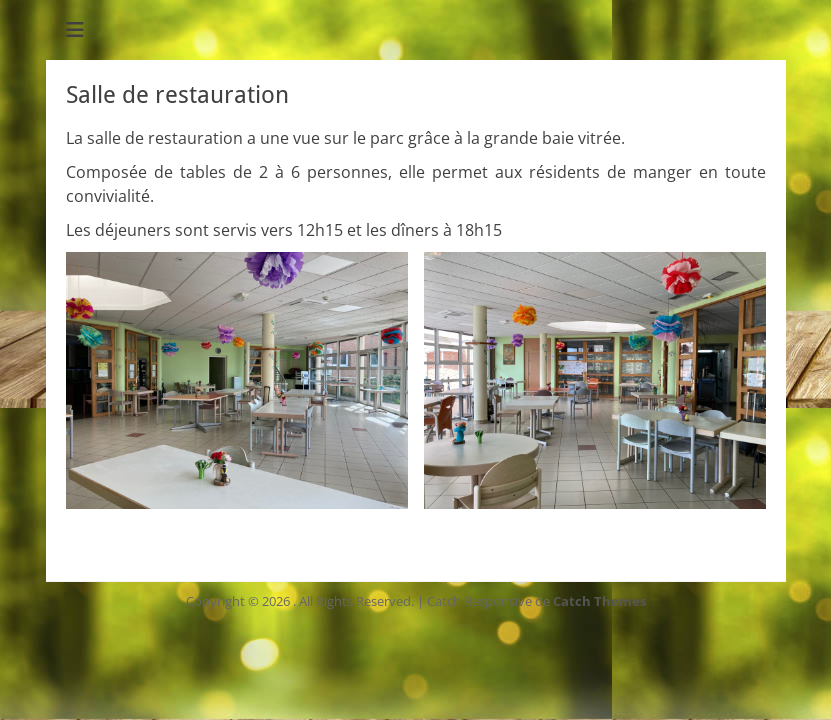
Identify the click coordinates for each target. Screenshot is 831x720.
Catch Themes (599, 601)
